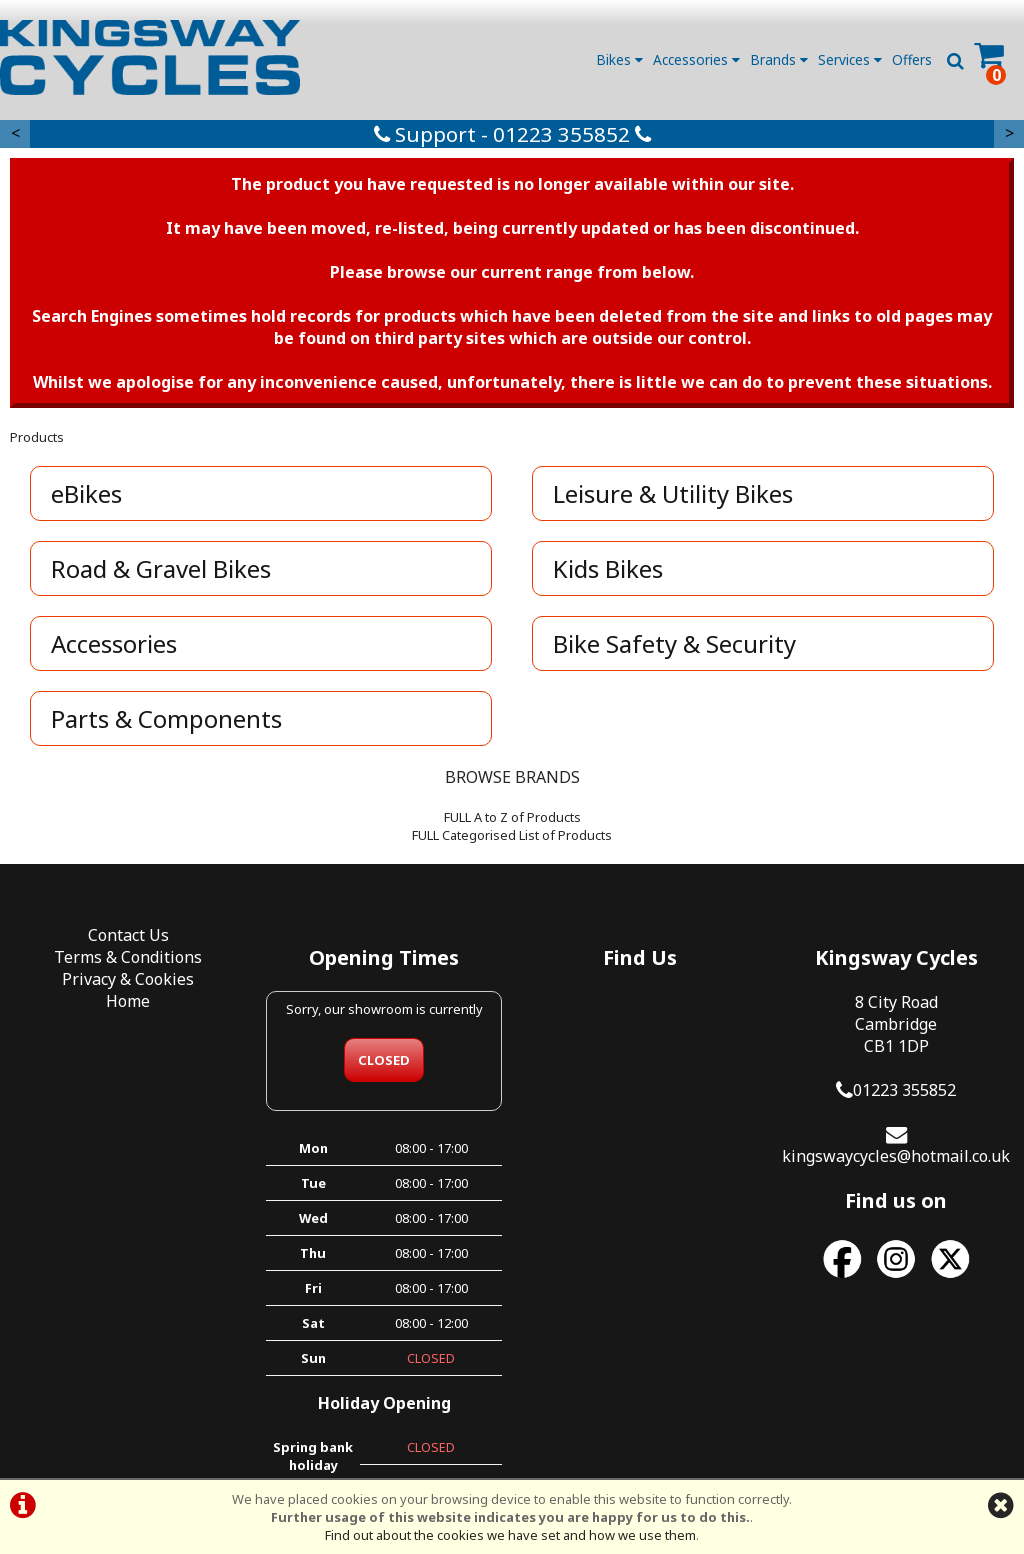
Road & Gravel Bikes (161, 568)
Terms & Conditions (128, 957)
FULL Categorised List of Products (512, 835)
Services (850, 59)
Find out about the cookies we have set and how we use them (510, 1535)
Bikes (619, 59)
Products (37, 437)
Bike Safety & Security (674, 643)
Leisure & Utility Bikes (673, 493)
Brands (779, 59)
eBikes (86, 493)
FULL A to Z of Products (512, 817)
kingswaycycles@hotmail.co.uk (896, 1156)
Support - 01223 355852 (512, 134)
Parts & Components (166, 718)
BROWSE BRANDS (512, 777)
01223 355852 (904, 1090)
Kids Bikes (608, 568)
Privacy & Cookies (128, 979)
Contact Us (128, 935)
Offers (912, 59)
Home (128, 1001)
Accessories (696, 59)
